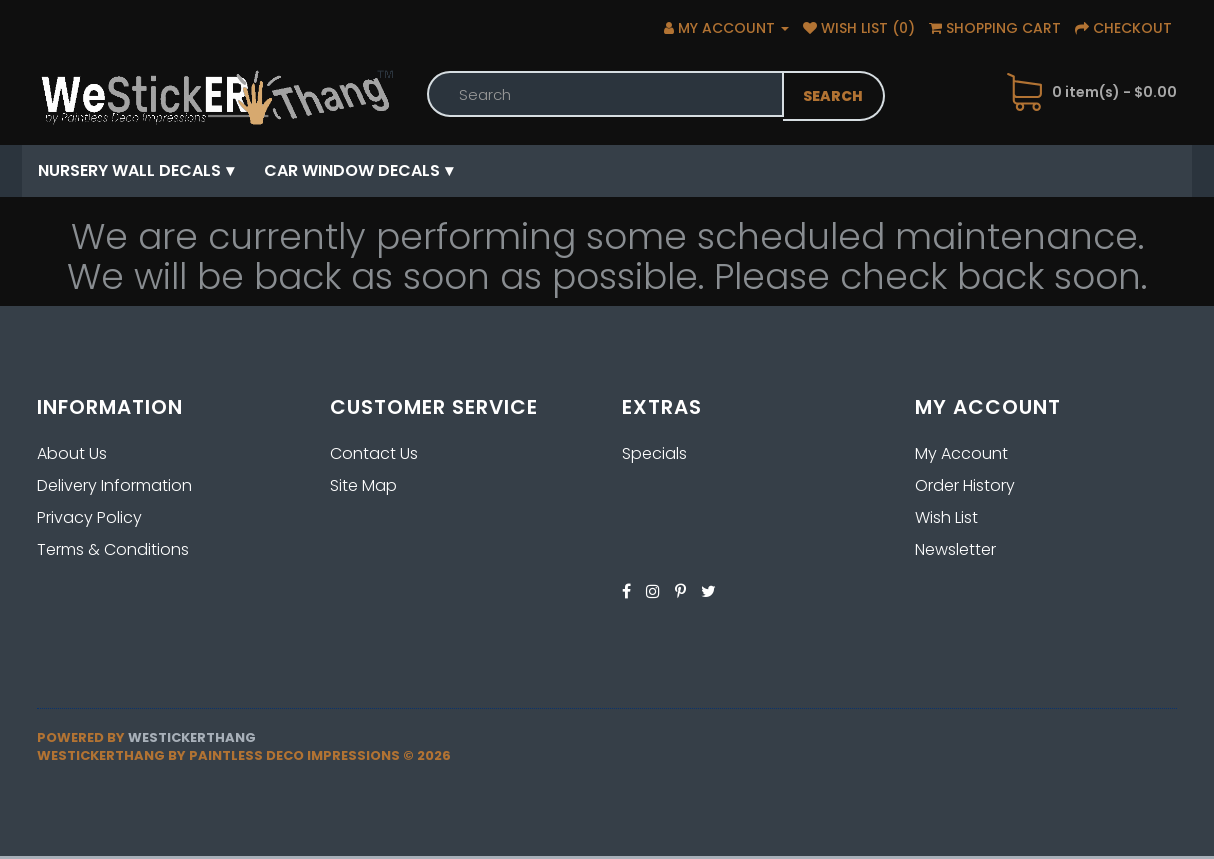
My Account (961, 453)
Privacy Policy (89, 517)
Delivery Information (114, 485)
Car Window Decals (352, 170)
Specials (654, 453)
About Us (72, 453)
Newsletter (955, 549)
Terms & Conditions (113, 549)
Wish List (946, 517)
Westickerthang (192, 737)
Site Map (363, 485)
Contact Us (374, 453)
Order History (965, 485)
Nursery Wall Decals (129, 170)
